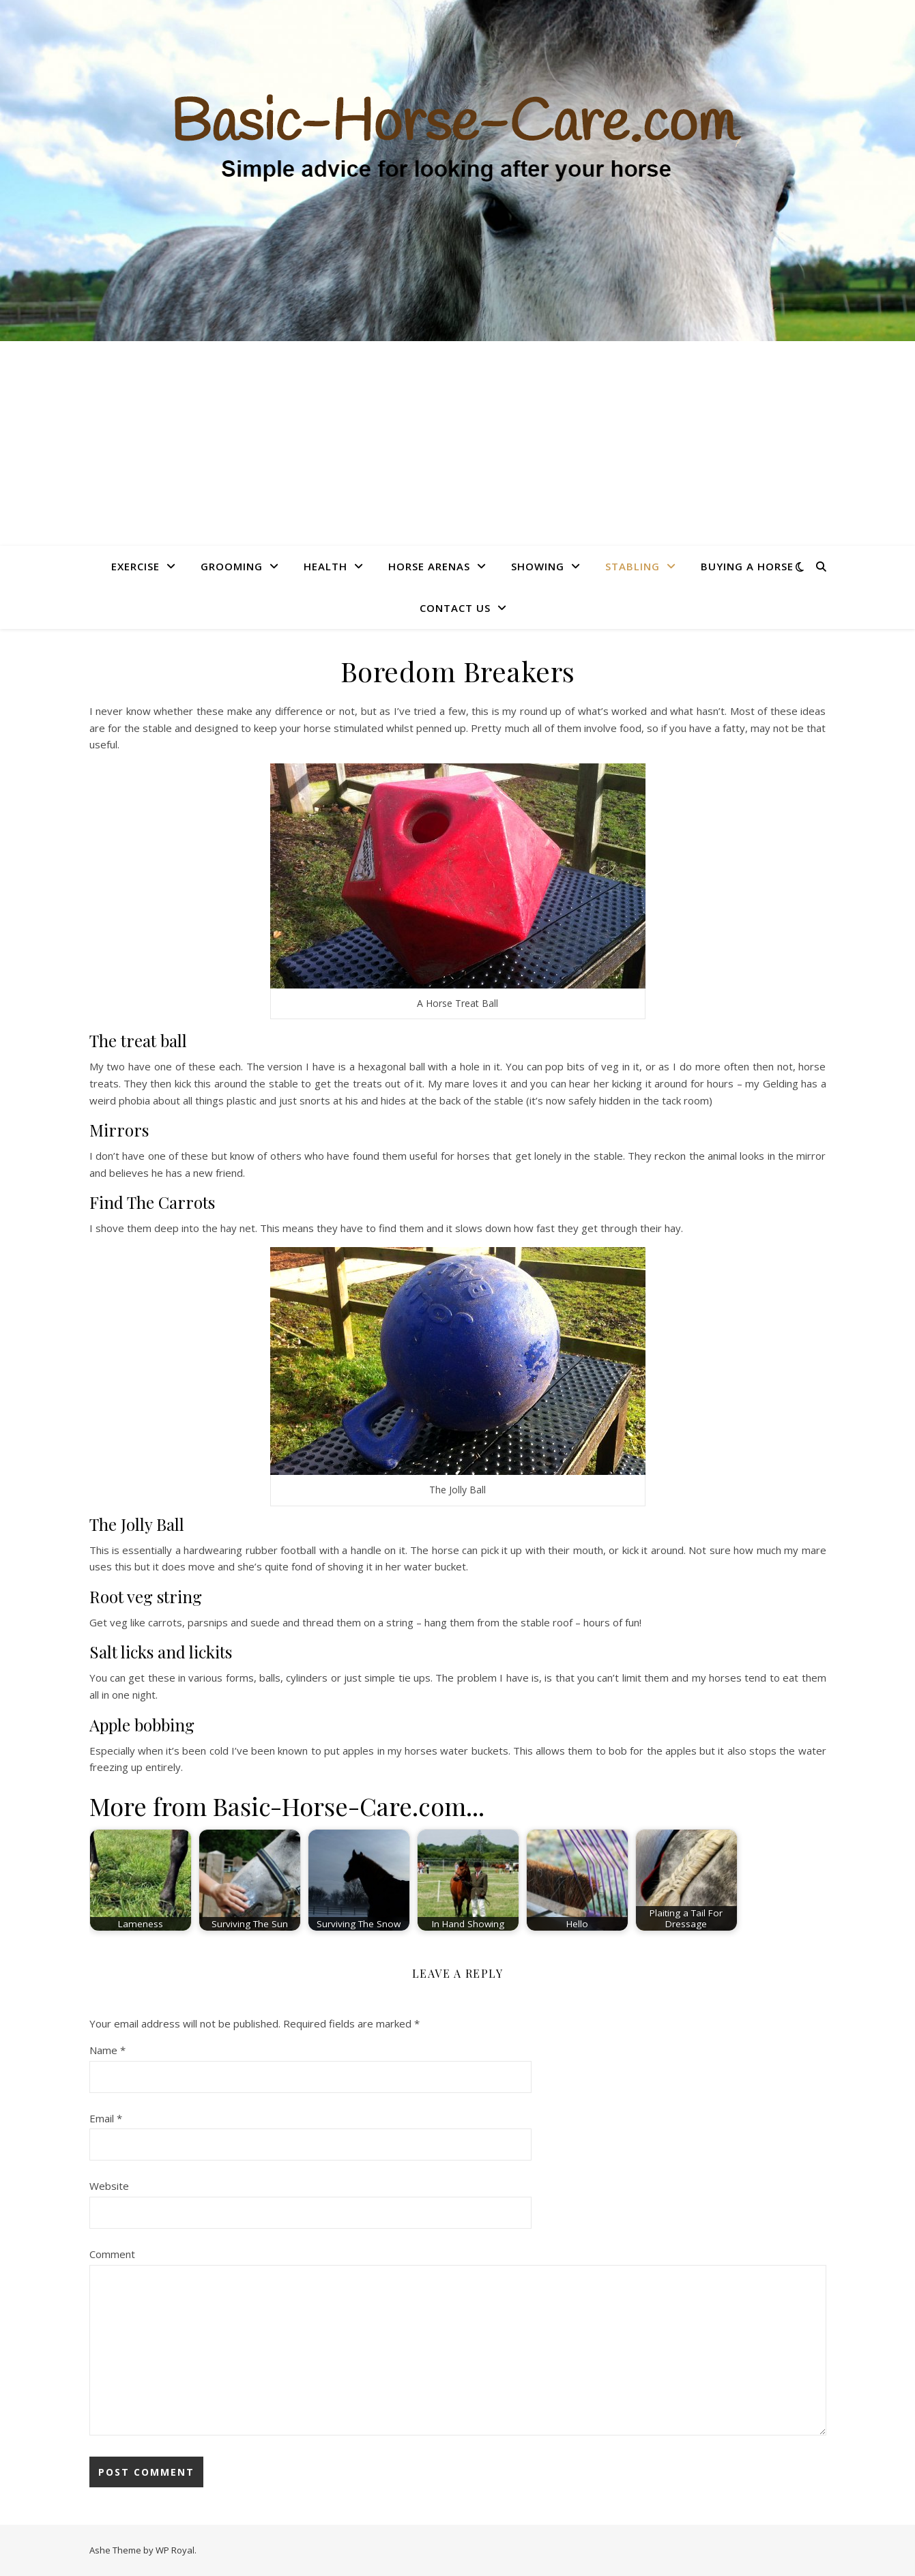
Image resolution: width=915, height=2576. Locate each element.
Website (109, 2186)
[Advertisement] (457, 443)
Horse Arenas (429, 566)
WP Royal (175, 2550)
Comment (112, 2254)
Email (105, 2118)
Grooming (232, 566)
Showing (537, 566)
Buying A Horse (747, 566)
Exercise (135, 566)
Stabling (632, 566)
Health (325, 566)
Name (107, 2050)
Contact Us (455, 608)
